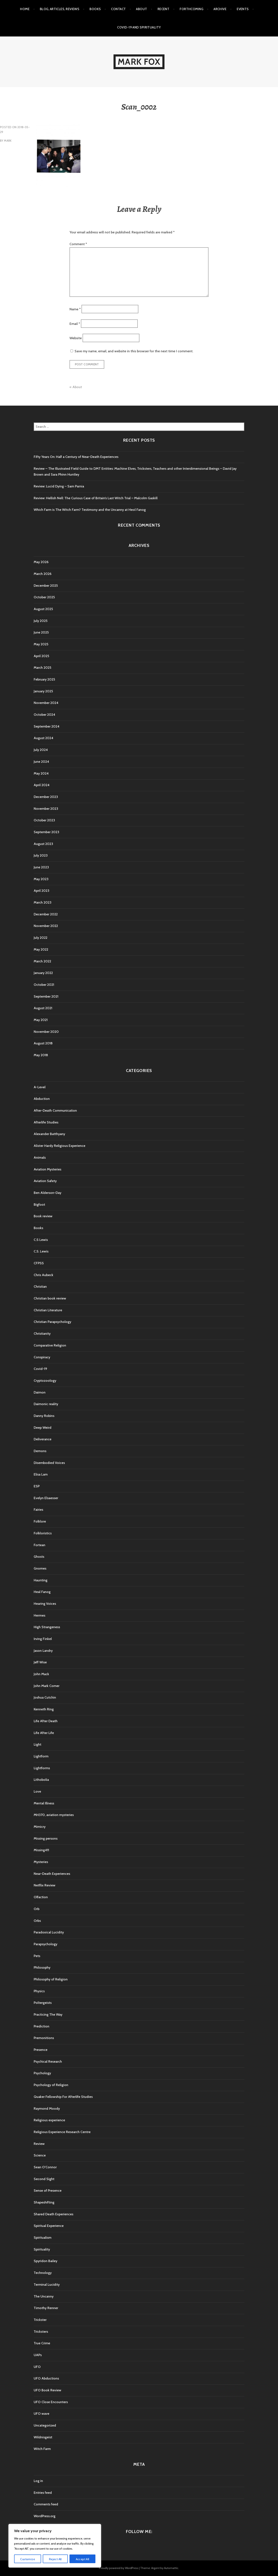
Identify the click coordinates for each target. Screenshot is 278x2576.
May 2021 (41, 1020)
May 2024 (41, 773)
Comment (78, 244)
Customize (27, 2559)
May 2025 (41, 644)
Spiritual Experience (49, 2226)
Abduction (42, 1099)
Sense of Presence (47, 2191)
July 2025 (40, 621)
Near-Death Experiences (52, 1874)
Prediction (41, 2026)
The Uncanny (43, 2296)
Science (40, 2155)
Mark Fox (139, 61)
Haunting (40, 1580)
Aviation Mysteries (47, 1169)
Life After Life (44, 1733)
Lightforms (42, 1768)
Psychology (42, 2073)
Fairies (38, 1510)
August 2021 (43, 1008)
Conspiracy (42, 1357)
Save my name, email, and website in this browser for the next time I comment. (134, 351)
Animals (40, 1158)
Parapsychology (45, 1944)
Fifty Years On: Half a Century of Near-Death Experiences (76, 457)
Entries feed (43, 2493)
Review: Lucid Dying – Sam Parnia (59, 486)
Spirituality (42, 2249)
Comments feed (46, 2504)
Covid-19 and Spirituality (139, 27)
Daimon (39, 1392)
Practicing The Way (48, 2014)
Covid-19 (40, 1369)
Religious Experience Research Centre (62, 2132)
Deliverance (42, 1439)
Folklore (40, 1521)
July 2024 (41, 750)
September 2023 (46, 832)
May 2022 (41, 949)
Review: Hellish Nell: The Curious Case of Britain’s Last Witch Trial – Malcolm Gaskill (96, 498)
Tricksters (41, 2332)
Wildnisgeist (43, 2437)
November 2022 (46, 926)
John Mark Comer (46, 1686)
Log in (38, 2481)
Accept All (82, 2559)
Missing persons (45, 1838)
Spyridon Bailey (45, 2261)
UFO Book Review (47, 2390)
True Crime (42, 2343)
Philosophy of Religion (51, 1979)
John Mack (41, 1674)
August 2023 (43, 844)
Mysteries (41, 1862)
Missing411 (41, 1850)
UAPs (38, 2355)
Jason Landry (43, 1651)
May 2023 (41, 879)
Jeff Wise (40, 1662)
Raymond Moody (47, 2109)
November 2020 (46, 1032)
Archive (220, 9)
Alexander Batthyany (49, 1134)
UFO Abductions (46, 2378)
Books (95, 9)
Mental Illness (44, 1803)
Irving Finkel (43, 1639)
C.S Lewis (41, 1240)
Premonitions (44, 2038)
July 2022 (40, 938)
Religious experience (49, 2120)
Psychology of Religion (51, 2085)
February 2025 (44, 679)
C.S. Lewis (41, 1251)
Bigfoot (39, 1205)
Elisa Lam (41, 1474)
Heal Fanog (42, 1592)
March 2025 (42, 668)
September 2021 (46, 996)
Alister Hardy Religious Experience (59, 1146)
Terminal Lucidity (47, 2285)
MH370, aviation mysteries (54, 1815)
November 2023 (46, 809)
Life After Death (45, 1721)
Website (76, 338)
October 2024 (44, 715)
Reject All (55, 2559)
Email (75, 323)
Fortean (39, 1545)
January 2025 (43, 691)
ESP (37, 1486)
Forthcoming (191, 9)
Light (37, 1744)
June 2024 (41, 762)
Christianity (42, 1334)
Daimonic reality (46, 1404)
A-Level (39, 1087)
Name (75, 309)
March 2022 (42, 961)
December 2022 (46, 914)
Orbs (37, 1921)
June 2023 (41, 867)
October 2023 (44, 820)
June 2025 (41, 632)
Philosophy (42, 1967)
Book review (43, 1216)
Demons (40, 1451)
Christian (40, 1287)
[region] (54, 2546)
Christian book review (50, 1298)
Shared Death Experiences (53, 2214)
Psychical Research (48, 2061)
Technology (43, 2273)
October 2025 (44, 597)
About (141, 9)
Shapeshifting (44, 2202)
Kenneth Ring (44, 1709)
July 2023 (41, 855)
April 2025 (41, 656)
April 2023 (41, 891)
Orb (36, 1909)
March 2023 (42, 902)
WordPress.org (44, 2516)
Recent (164, 9)
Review (39, 2144)
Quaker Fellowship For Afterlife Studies (63, 2097)
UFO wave (41, 2414)
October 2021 (44, 985)
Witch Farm (42, 2449)
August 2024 (43, 738)
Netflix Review (44, 1885)
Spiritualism (42, 2238)
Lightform (41, 1756)
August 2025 (43, 609)
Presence (40, 2050)
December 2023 (46, 797)
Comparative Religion (50, 1345)
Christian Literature (48, 1310)
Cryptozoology (45, 1381)
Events (243, 9)
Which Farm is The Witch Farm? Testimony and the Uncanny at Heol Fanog (90, 510)
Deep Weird (42, 1428)
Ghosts (39, 1557)
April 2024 (41, 785)
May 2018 (41, 1055)
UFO (37, 2367)
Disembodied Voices (49, 1463)
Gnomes (40, 1568)
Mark (8, 140)
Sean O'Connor (45, 2167)
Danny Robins (44, 1416)
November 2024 (46, 703)
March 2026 (42, 574)
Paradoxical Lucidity (49, 1932)
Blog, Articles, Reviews (59, 9)
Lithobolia (41, 1780)
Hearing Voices (45, 1604)
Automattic (171, 2568)
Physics (39, 1991)
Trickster (40, 2320)
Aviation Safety (45, 1181)
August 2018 (43, 1043)
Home (24, 9)
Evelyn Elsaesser (46, 1498)
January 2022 (43, 973)
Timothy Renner (46, 2308)
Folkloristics (43, 1533)
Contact (118, 9)
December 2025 (46, 586)
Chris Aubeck (43, 1275)
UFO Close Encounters (51, 2402)
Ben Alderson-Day (47, 1193)
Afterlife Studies (46, 1122)
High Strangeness (47, 1627)
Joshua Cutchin (45, 1697)
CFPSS (39, 1263)
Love (37, 1791)
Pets (37, 1956)
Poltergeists (43, 2003)
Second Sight (44, 2179)
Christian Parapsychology (52, 1322)
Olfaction (41, 1897)
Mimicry (39, 1827)
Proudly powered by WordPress (118, 2568)
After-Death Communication (55, 1110)
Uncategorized (45, 2425)
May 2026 (41, 562)
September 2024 (46, 726)
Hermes (39, 1615)
